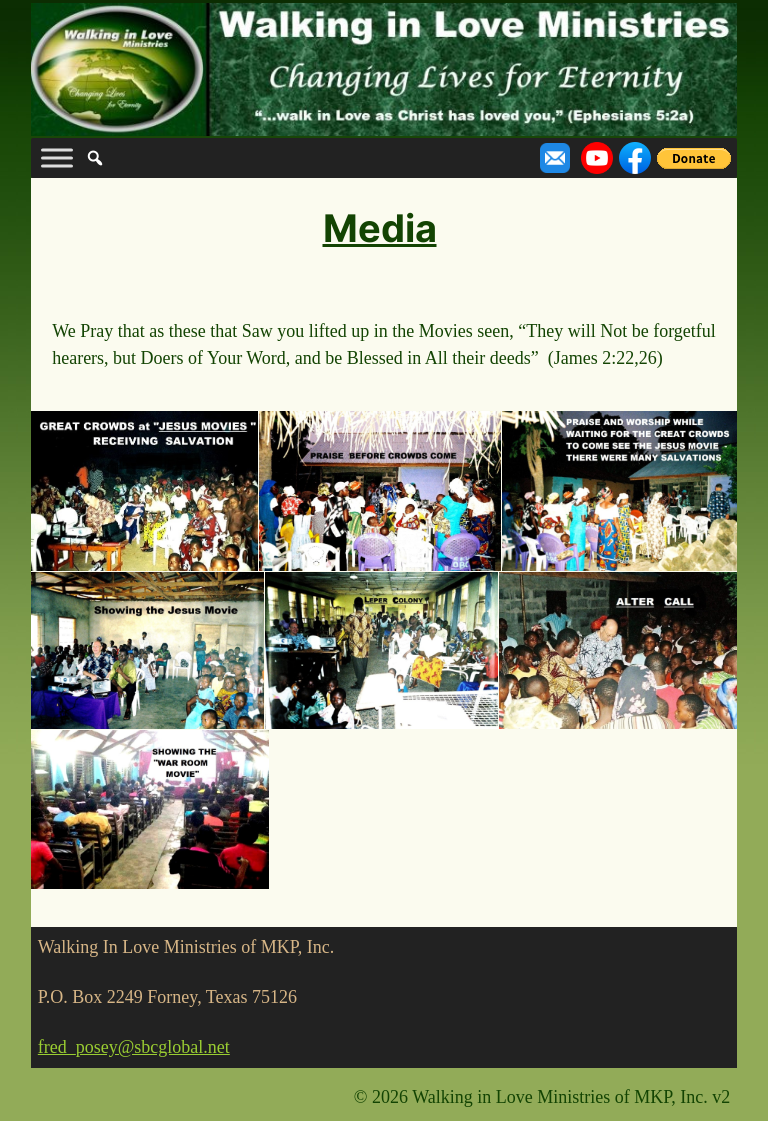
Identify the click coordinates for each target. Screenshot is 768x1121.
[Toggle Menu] (57, 158)
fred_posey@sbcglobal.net (134, 1047)
